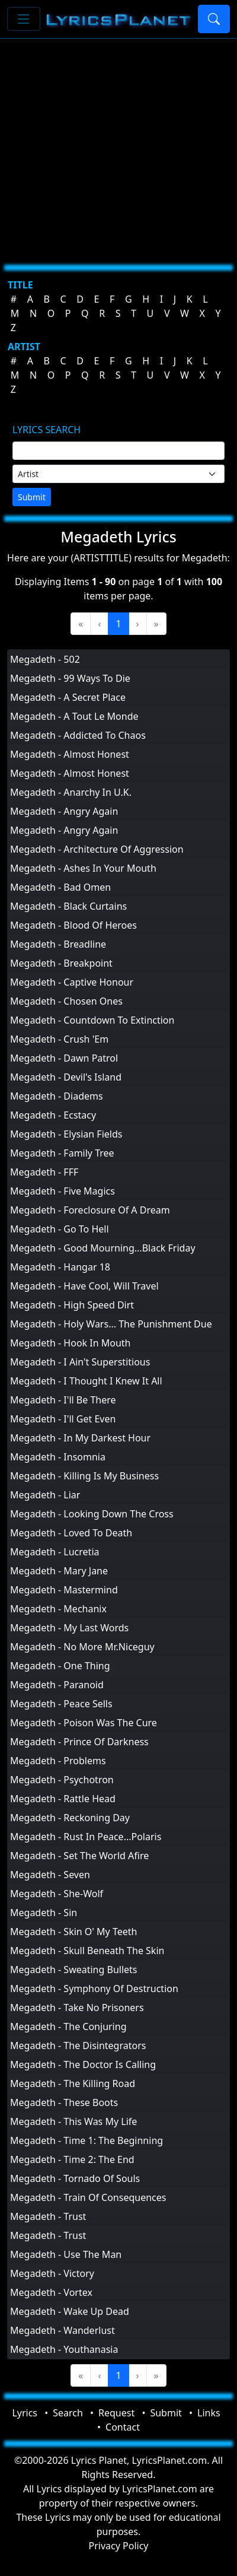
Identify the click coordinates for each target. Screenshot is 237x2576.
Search (68, 2412)
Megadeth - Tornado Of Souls (75, 2178)
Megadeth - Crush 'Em (59, 1039)
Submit (32, 497)
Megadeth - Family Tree (62, 1153)
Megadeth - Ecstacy (53, 1115)
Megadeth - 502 (45, 659)
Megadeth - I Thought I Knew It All (86, 1380)
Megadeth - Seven (50, 1874)
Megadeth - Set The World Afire (79, 1855)
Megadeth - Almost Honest (69, 754)
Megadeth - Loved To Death (71, 1532)
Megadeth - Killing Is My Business (84, 1475)
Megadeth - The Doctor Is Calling (83, 2064)
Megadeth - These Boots (64, 2102)
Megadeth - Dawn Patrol (64, 1058)
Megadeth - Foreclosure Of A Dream (90, 1209)
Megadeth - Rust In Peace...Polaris (85, 1836)
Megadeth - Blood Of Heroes (73, 925)
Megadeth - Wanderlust (62, 2330)
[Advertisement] (111, 147)
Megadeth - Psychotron (62, 1779)
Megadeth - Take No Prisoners (77, 2007)
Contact (122, 2427)
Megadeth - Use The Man (65, 2254)
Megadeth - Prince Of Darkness (79, 1741)
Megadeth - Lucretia (55, 1551)
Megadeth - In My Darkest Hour (80, 1437)
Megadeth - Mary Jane (59, 1570)
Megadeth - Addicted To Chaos (78, 735)
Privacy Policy (119, 2545)
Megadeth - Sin (43, 1912)
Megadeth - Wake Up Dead (69, 2311)
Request (116, 2412)
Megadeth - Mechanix (58, 1608)
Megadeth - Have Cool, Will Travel (84, 1285)
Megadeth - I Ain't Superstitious (80, 1361)
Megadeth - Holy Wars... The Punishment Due (111, 1323)
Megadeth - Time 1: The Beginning (86, 2140)
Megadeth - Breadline (58, 944)
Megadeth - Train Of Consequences (88, 2197)
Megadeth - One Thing (60, 1665)
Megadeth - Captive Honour (71, 982)
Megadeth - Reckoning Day (70, 1817)
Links (208, 2412)
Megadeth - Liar (45, 1494)
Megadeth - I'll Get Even (63, 1418)
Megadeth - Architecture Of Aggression (97, 849)
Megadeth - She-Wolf (56, 1893)
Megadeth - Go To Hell (59, 1228)
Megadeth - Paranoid (57, 1684)
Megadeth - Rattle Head (63, 1798)
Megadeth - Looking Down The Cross (92, 1513)
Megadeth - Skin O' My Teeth (73, 1931)
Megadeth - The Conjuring (68, 2026)
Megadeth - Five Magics (62, 1191)
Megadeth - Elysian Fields (66, 1134)
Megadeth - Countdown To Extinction (92, 1020)
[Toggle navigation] (23, 19)
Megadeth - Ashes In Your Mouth (83, 868)
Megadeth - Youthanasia (64, 2349)
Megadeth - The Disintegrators (78, 2045)
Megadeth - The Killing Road (72, 2083)
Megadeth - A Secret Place (68, 697)
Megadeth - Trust (48, 2216)
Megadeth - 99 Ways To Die (70, 678)
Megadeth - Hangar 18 (60, 1266)
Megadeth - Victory (52, 2273)
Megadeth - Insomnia (57, 1456)
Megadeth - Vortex (51, 2292)
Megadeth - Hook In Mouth (70, 1342)
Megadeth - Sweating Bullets (73, 1969)
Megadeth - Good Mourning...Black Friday (103, 1247)
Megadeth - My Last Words (69, 1627)
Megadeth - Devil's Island (65, 1077)
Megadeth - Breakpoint (61, 963)
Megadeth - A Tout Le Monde (74, 716)
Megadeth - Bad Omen (60, 887)
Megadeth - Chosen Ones (66, 1001)
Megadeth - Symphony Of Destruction (94, 1988)
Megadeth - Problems (58, 1760)
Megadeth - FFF (44, 1172)
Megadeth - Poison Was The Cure (83, 1722)
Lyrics (24, 2412)
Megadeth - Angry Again (64, 811)
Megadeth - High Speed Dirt (72, 1304)
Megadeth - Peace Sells (61, 1703)
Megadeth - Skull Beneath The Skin (87, 1950)
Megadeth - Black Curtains (68, 906)
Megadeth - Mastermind (64, 1589)
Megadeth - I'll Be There (63, 1399)
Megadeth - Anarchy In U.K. (71, 792)
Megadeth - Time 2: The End (72, 2159)
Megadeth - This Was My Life (73, 2121)
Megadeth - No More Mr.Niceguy (82, 1646)
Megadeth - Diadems (56, 1096)
